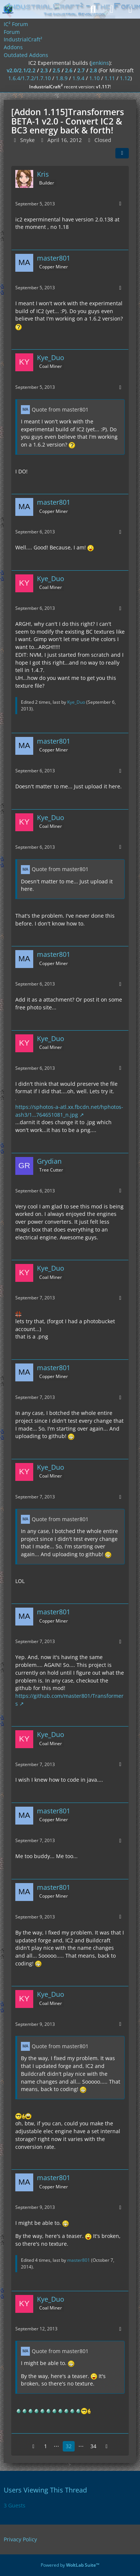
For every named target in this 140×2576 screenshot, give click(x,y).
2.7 (81, 70)
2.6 (68, 70)
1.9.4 (78, 78)
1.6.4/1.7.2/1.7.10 (29, 78)
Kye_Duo (76, 702)
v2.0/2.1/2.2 (21, 70)
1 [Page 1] (45, 2446)
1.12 (125, 78)
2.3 (44, 70)
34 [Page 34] (93, 2446)
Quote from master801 (60, 409)
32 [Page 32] (69, 2446)
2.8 (93, 70)
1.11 (110, 78)
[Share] (122, 153)
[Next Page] (106, 2446)
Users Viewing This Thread (45, 2489)
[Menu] (130, 9)
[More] (120, 204)
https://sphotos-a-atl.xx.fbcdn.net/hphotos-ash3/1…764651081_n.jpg (69, 1110)
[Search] (92, 9)
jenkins (100, 62)
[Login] (111, 9)
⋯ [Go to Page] (56, 2446)
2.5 (56, 70)
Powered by (70, 2565)
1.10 (94, 78)
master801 (78, 2260)
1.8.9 (62, 78)
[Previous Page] (33, 2446)
